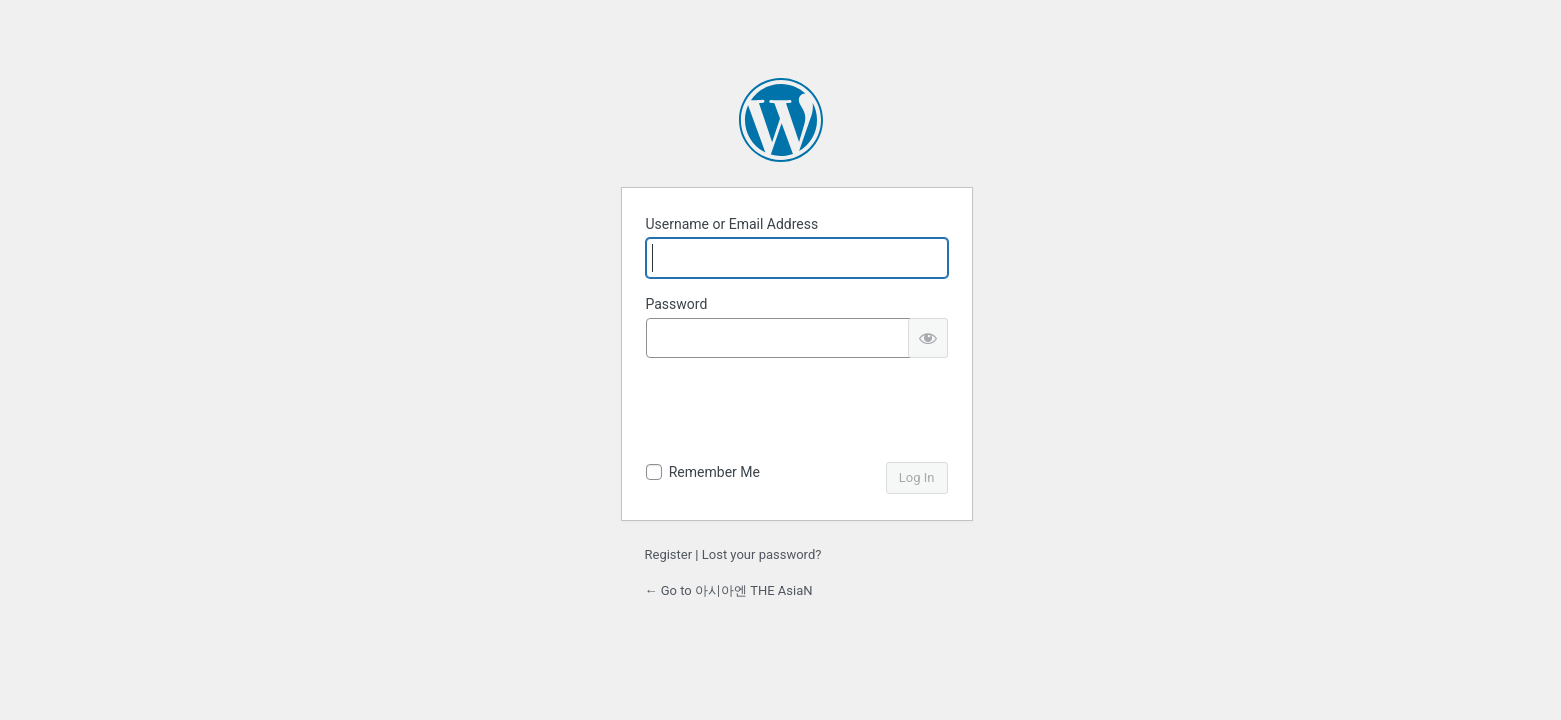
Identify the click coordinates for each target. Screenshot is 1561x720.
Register (669, 554)
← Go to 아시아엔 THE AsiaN (729, 590)
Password (677, 304)
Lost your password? (762, 554)
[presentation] (798, 413)
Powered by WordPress (781, 120)
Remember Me (714, 472)
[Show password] (928, 338)
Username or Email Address (732, 224)
